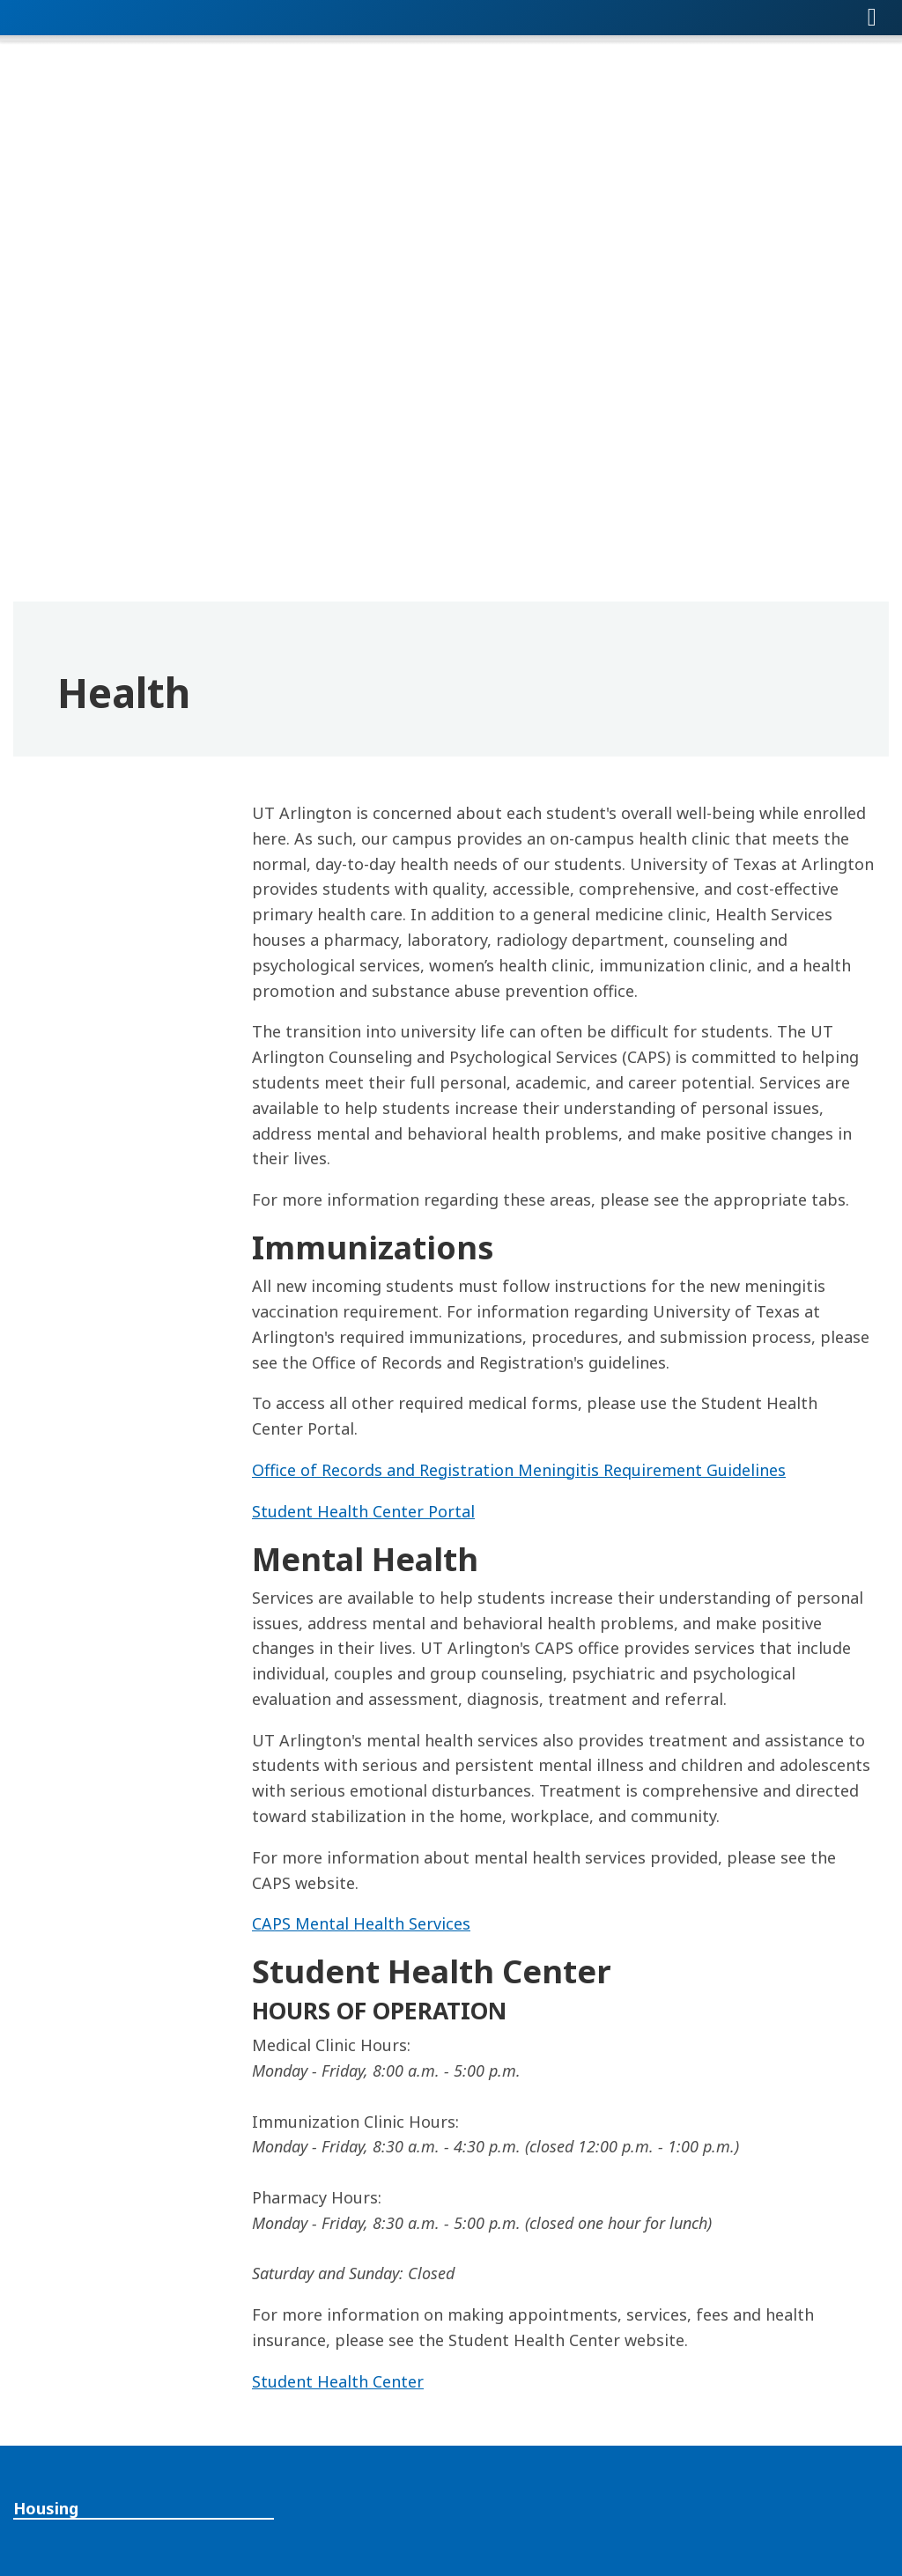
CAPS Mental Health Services (361, 1923)
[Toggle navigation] (872, 17)
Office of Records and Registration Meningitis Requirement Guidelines (519, 1469)
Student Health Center (338, 2381)
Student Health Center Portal (363, 1511)
